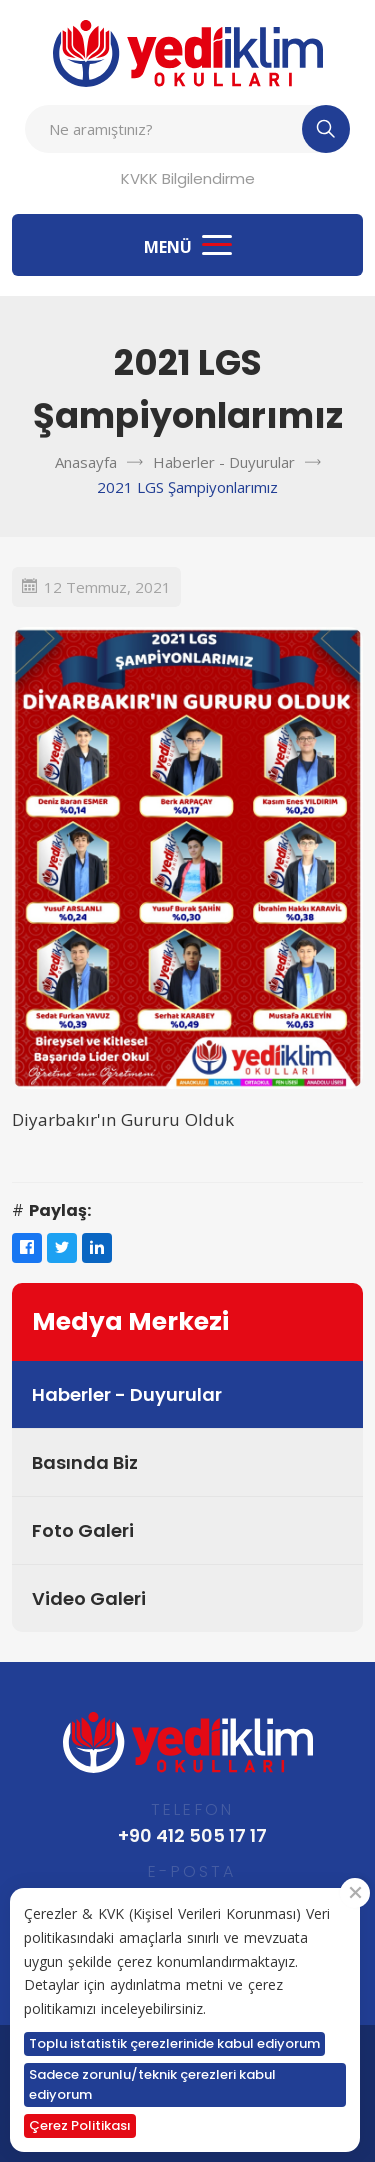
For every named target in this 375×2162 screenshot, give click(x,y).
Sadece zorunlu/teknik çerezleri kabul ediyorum (152, 2084)
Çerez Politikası (80, 2125)
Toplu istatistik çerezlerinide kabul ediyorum (174, 2043)
